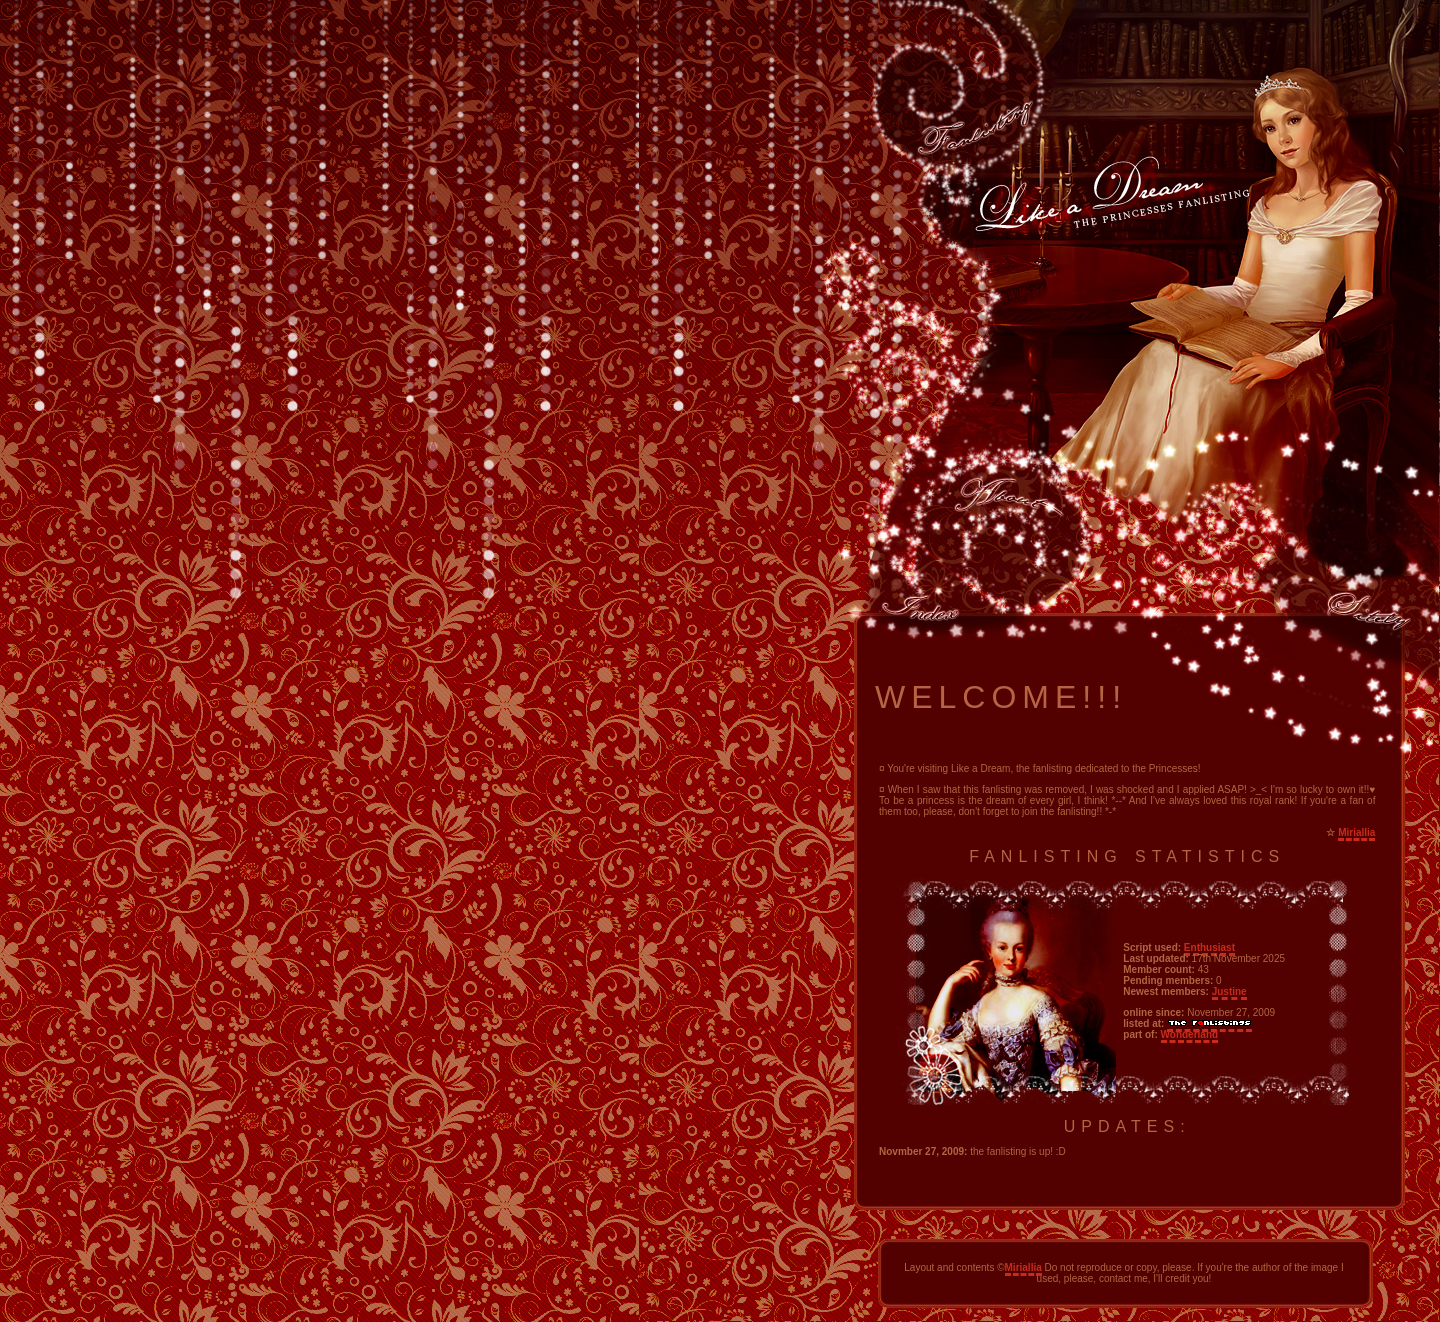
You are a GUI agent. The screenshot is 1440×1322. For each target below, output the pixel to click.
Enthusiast (1209, 947)
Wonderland (1190, 1034)
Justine (1229, 991)
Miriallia (1356, 832)
